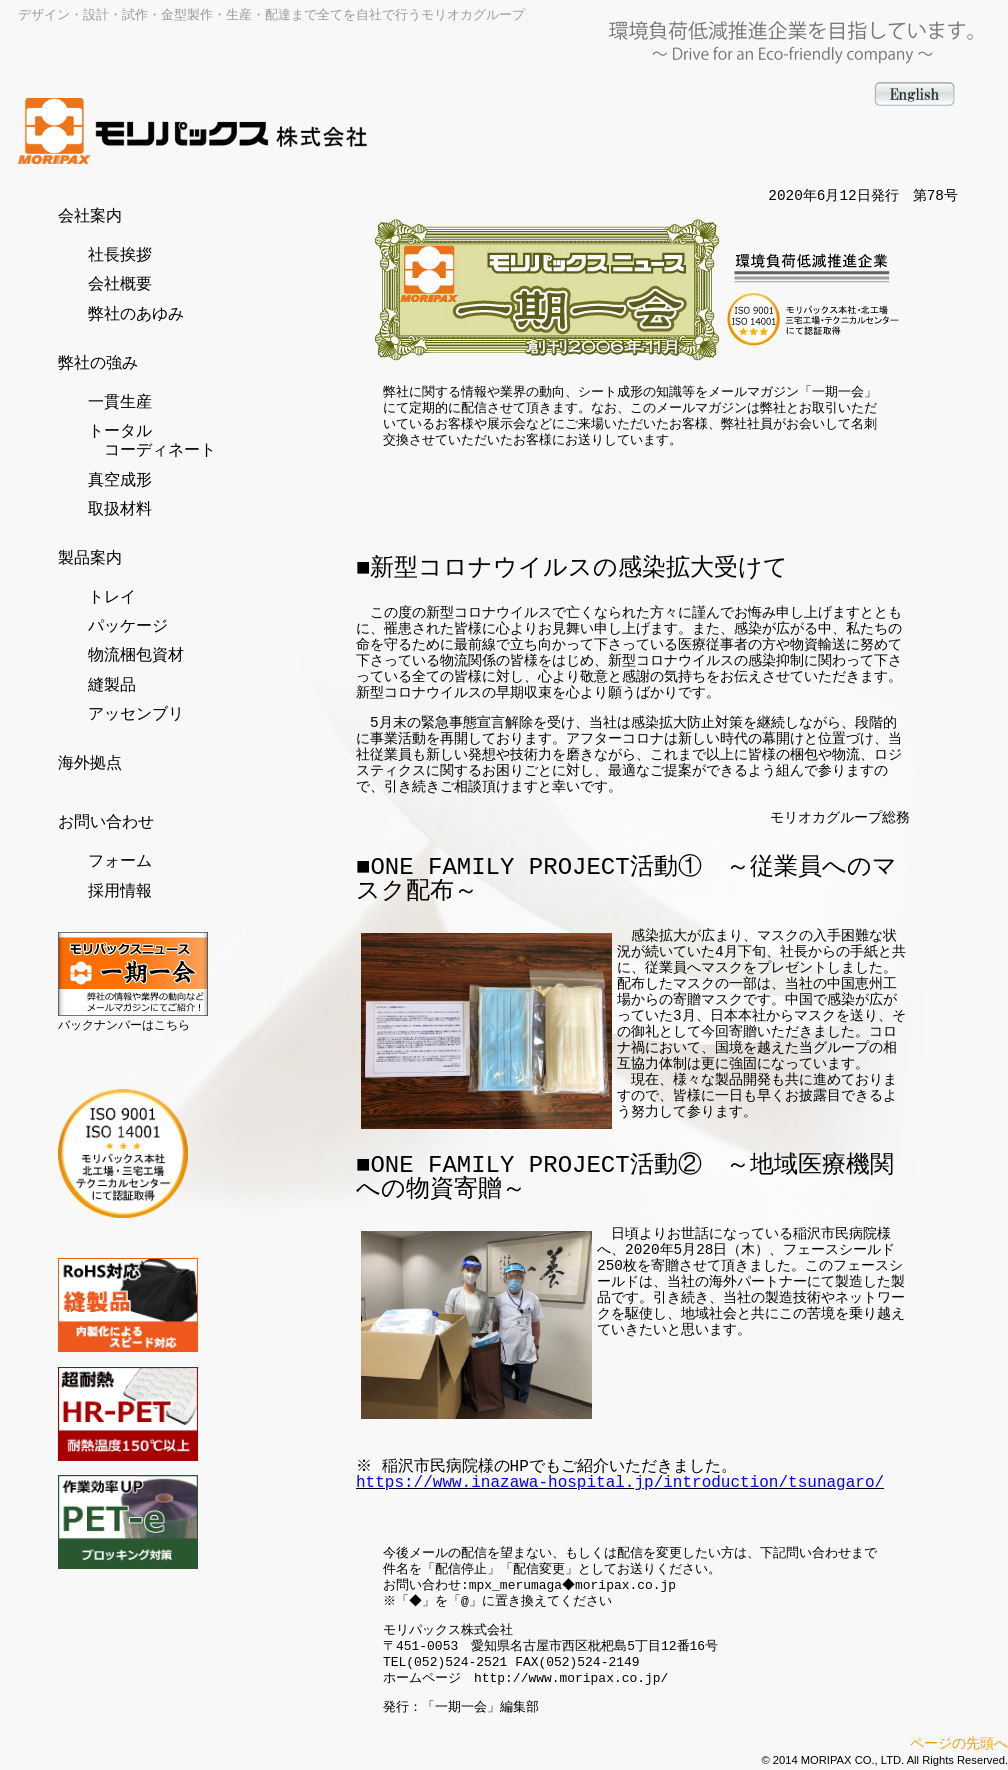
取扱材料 (120, 510)
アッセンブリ (136, 715)
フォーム (120, 862)
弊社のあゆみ (136, 315)
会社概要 (120, 285)
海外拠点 (90, 764)
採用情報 (120, 892)
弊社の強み (98, 364)
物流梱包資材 (136, 656)
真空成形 (120, 481)
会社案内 (90, 217)
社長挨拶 (120, 256)
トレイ (112, 598)
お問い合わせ (106, 823)
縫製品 (112, 686)
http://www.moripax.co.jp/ (571, 1679)
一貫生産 (120, 403)
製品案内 (90, 559)
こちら (172, 1025)
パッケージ (128, 627)
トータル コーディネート (152, 441)
